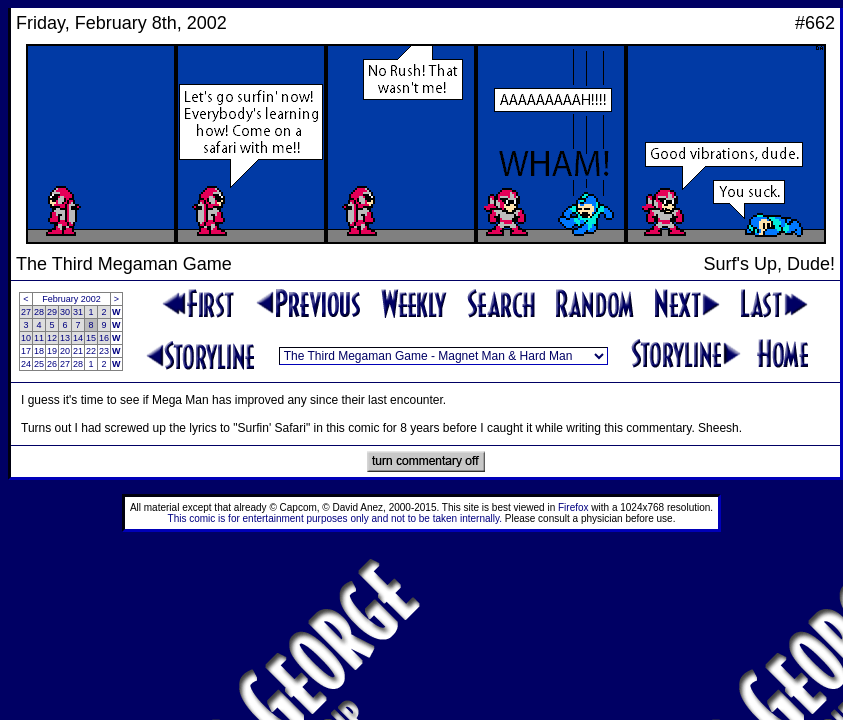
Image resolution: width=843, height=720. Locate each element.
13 (65, 338)
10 (26, 338)
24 (26, 364)
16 (104, 338)
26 (52, 364)
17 (26, 351)
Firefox (573, 507)
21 (78, 351)
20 (65, 351)
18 (39, 351)
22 (91, 351)
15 (91, 338)
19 (52, 351)
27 (26, 312)
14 (78, 338)
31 (78, 312)
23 (104, 351)
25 (39, 364)
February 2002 (71, 299)
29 (52, 312)
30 (65, 312)
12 (52, 338)
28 (39, 312)
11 (39, 338)
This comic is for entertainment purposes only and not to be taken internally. (335, 518)
